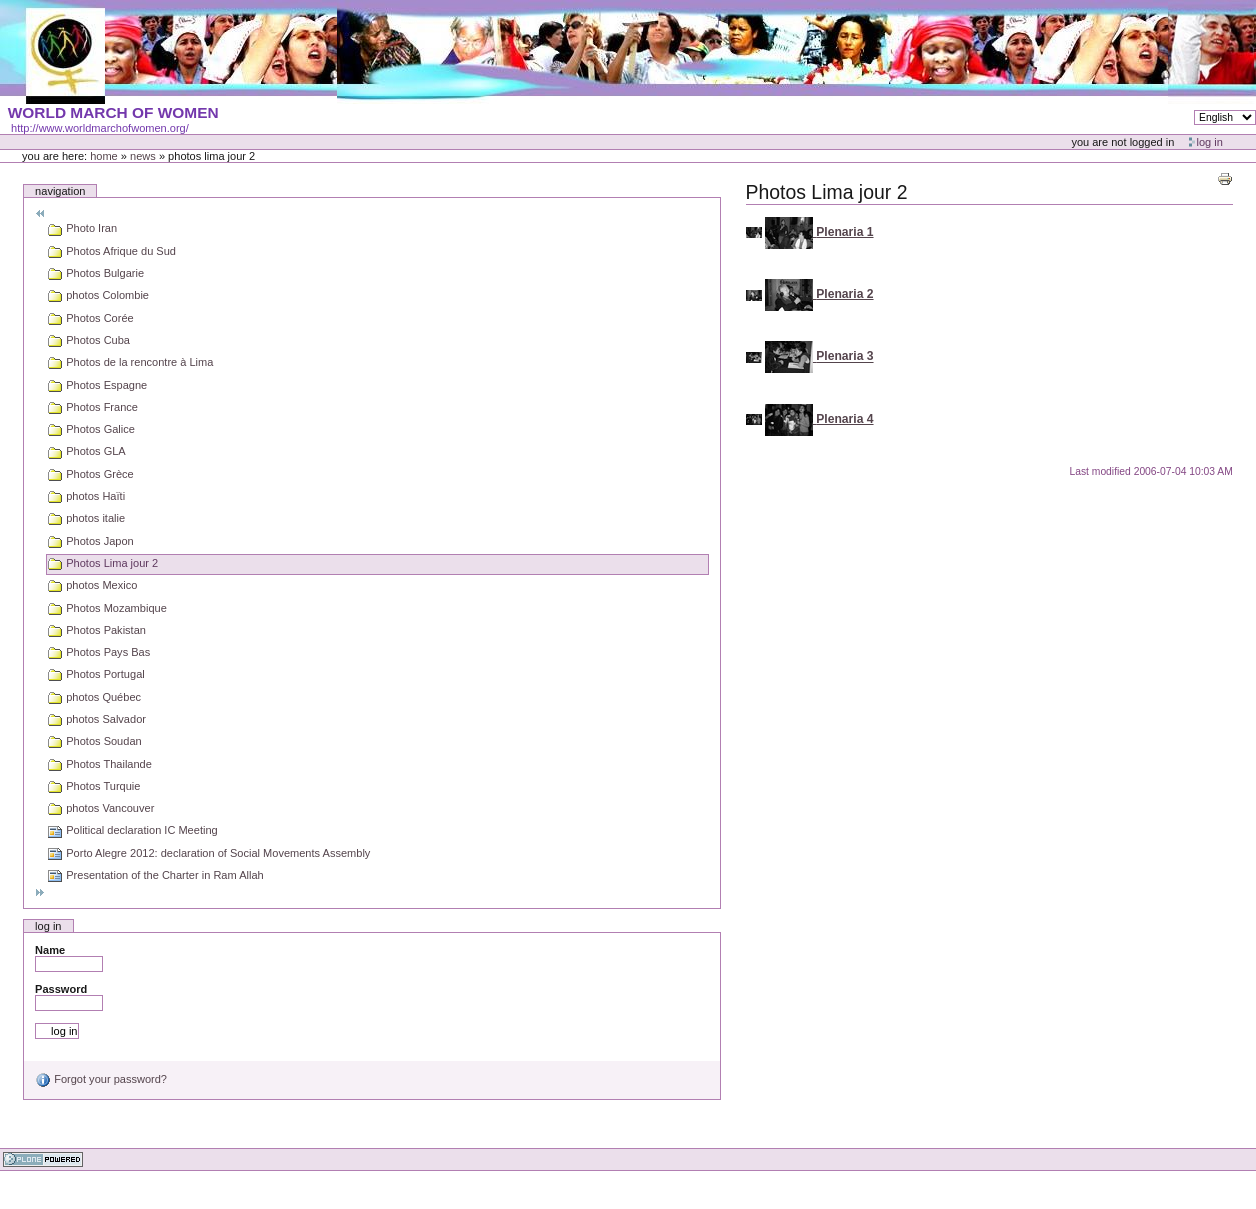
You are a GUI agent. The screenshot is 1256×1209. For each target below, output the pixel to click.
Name (50, 950)
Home (104, 156)
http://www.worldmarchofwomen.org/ (100, 128)
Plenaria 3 (844, 357)
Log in (1210, 142)
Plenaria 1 (844, 232)
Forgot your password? (101, 1079)
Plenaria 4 (844, 419)
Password (61, 989)
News (143, 156)
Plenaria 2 (844, 294)
